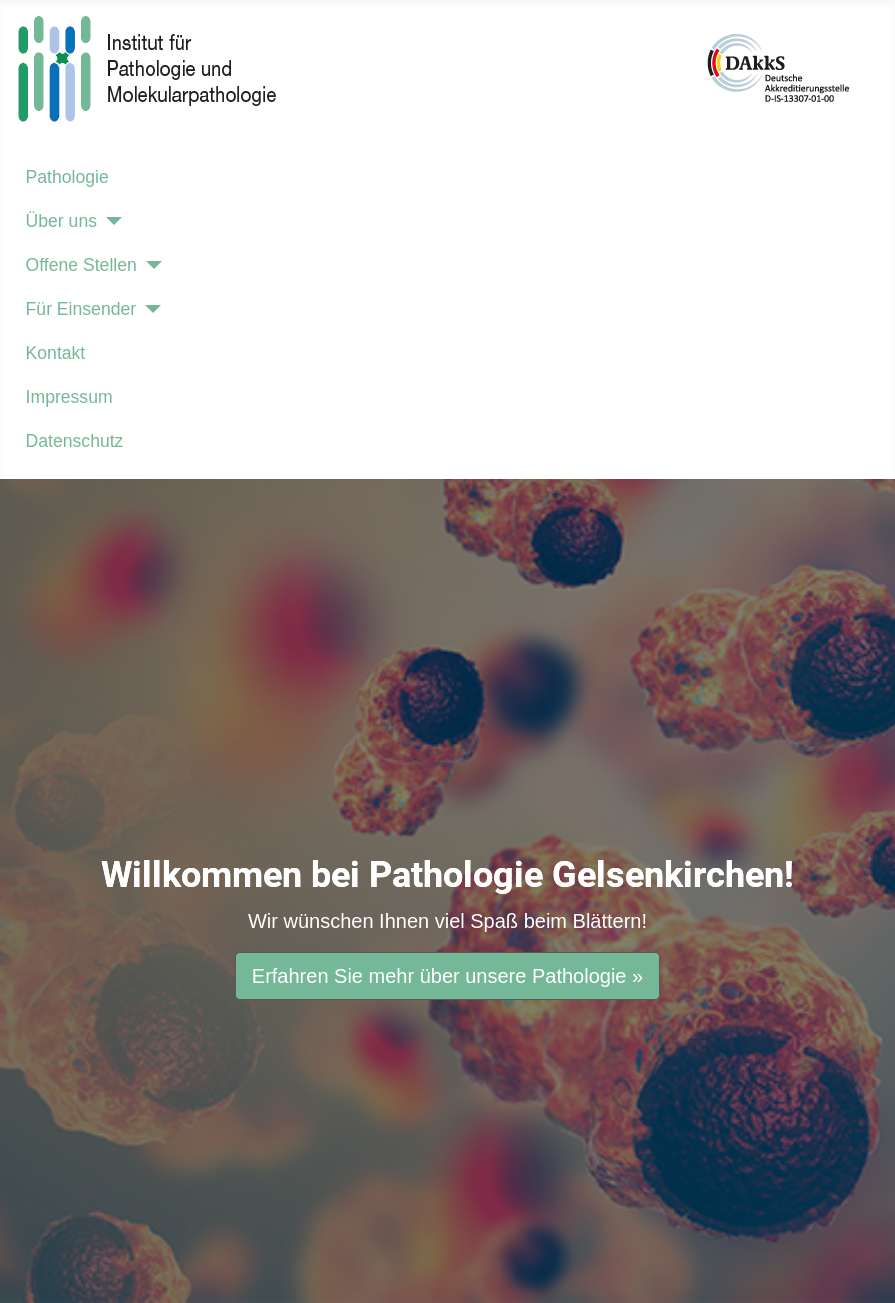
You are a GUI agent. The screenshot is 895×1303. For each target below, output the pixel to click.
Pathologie (67, 177)
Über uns (61, 221)
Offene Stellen (81, 265)
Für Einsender (81, 309)
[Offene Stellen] (149, 265)
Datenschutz (75, 441)
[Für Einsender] (148, 309)
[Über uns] (109, 221)
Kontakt (56, 353)
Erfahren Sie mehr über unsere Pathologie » (447, 976)
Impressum (69, 397)
